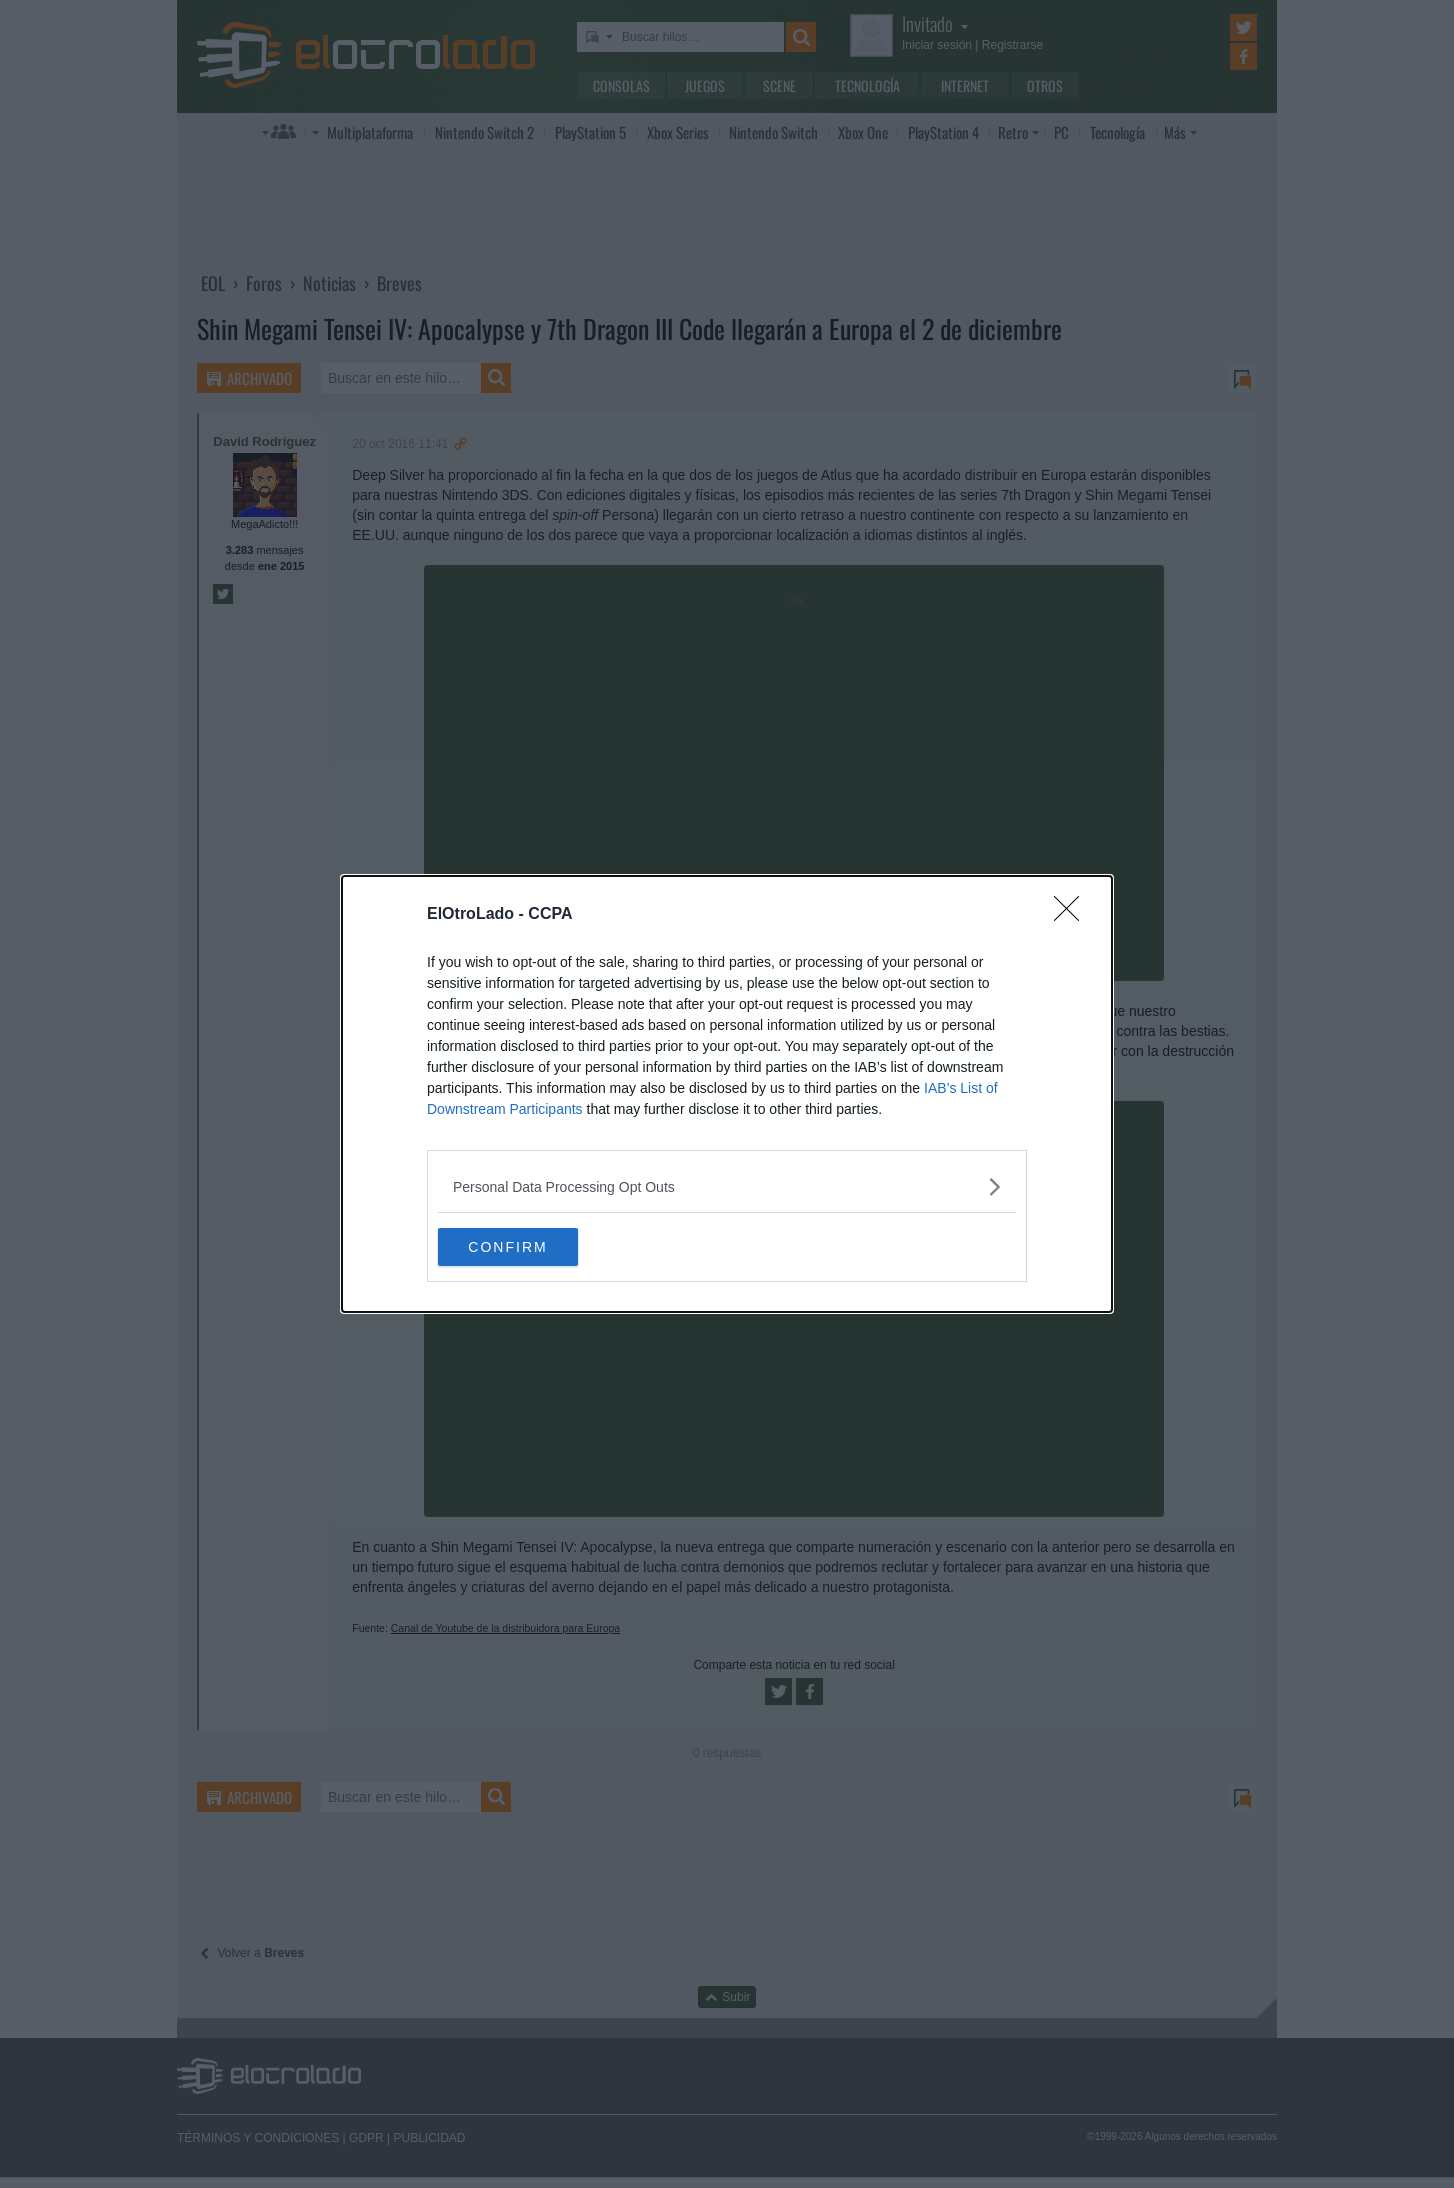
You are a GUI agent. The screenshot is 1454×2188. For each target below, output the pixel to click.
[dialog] (727, 1094)
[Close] (1073, 914)
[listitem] (727, 1185)
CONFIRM (532, 1247)
